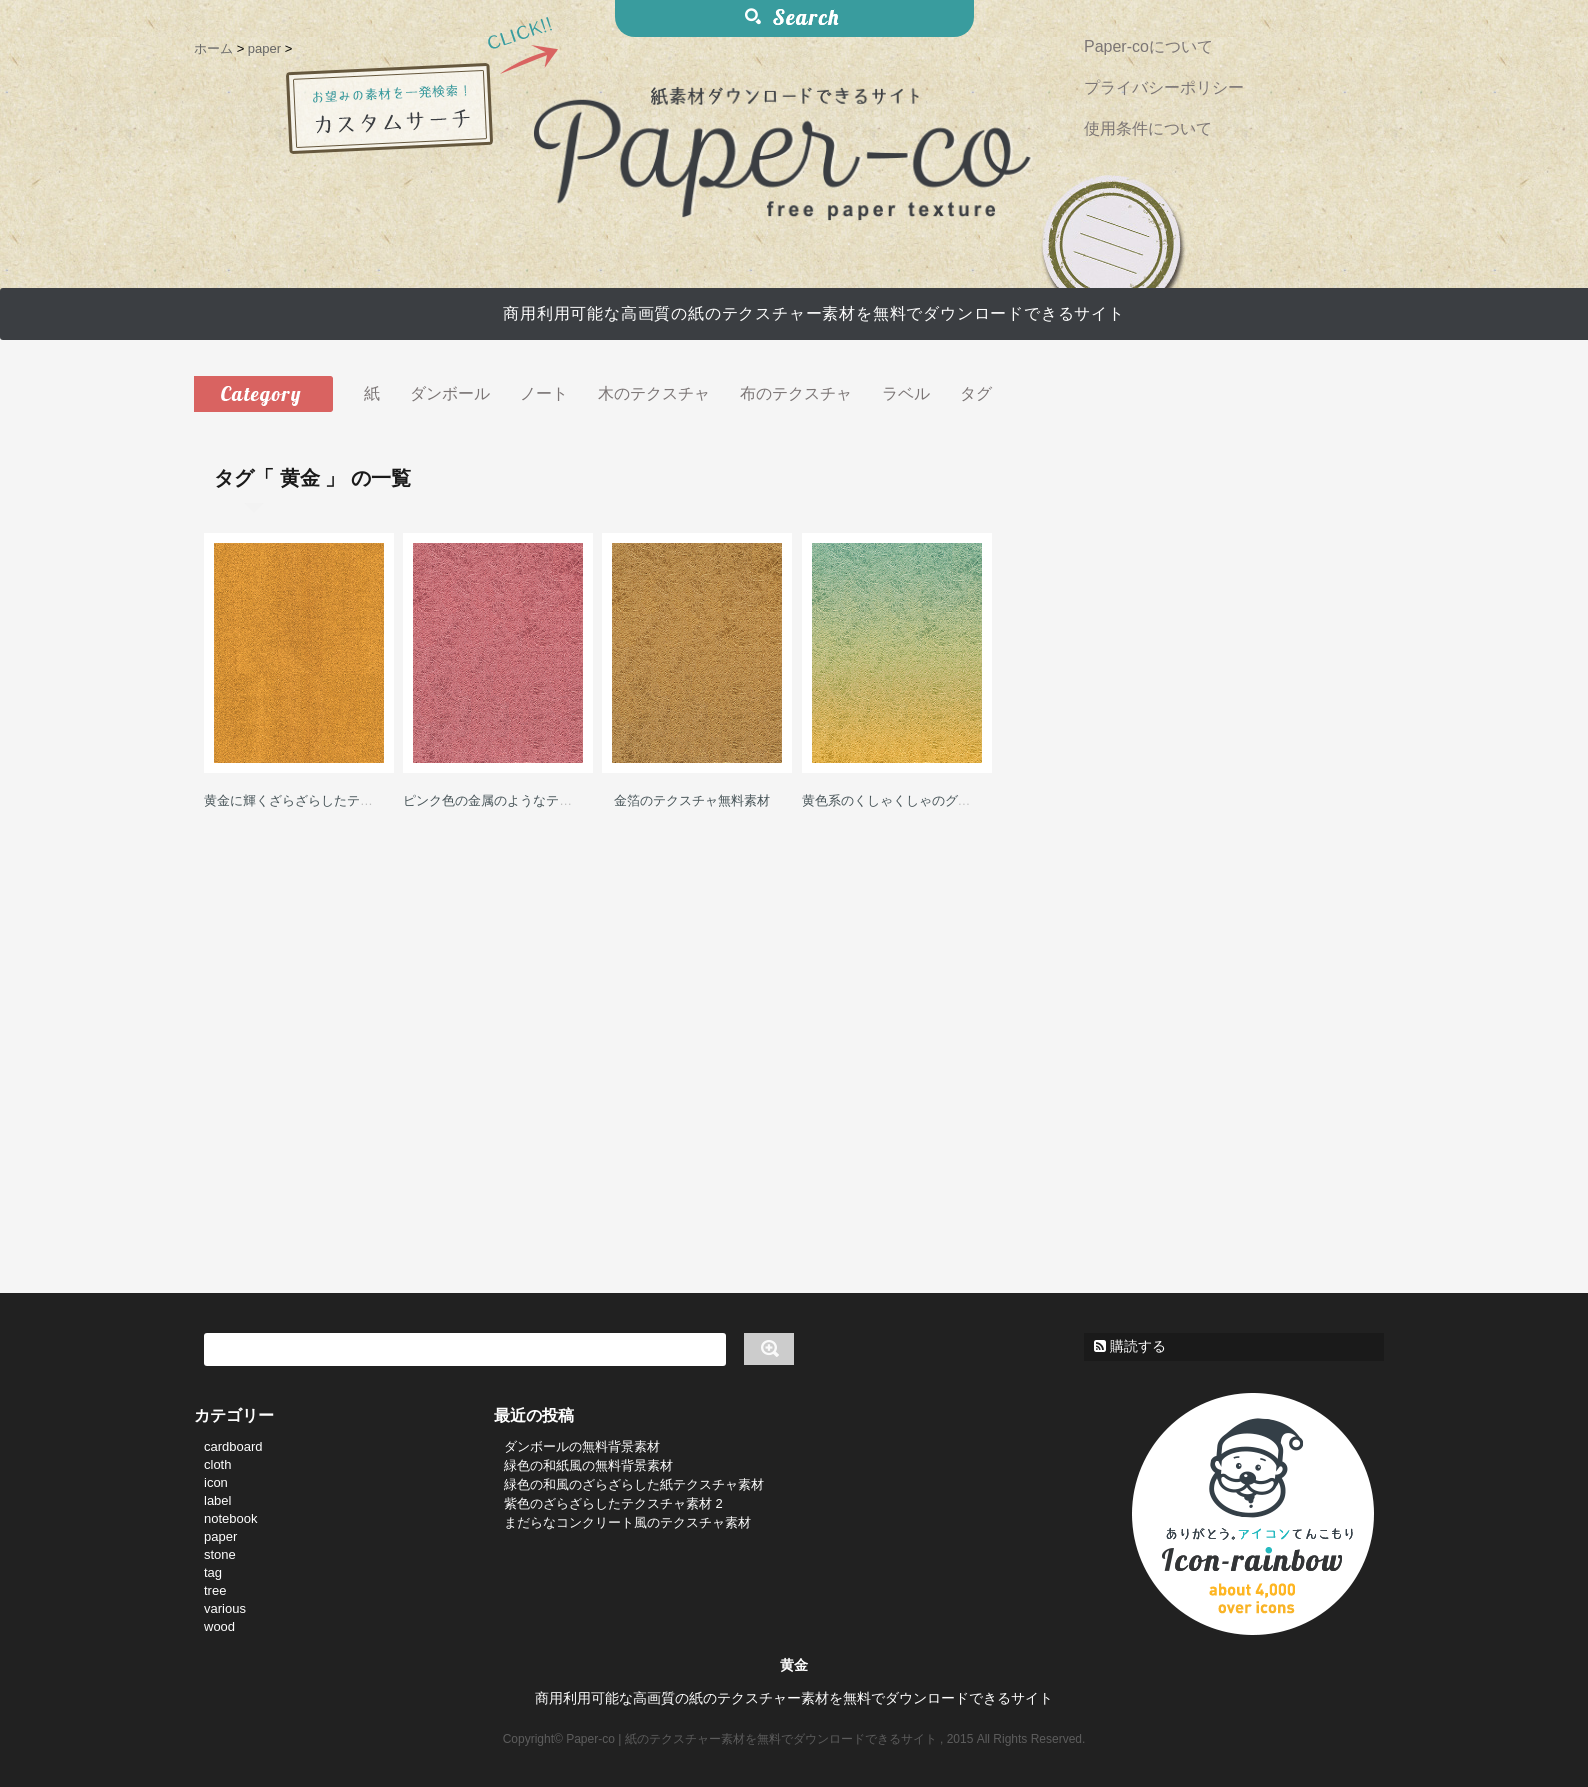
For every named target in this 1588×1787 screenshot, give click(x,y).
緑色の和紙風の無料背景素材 (588, 1465)
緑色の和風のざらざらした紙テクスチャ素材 (634, 1484)
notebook (231, 1518)
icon (216, 1482)
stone (220, 1554)
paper (220, 1536)
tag (213, 1572)
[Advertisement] (692, 1023)
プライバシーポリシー (1164, 87)
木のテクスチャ (654, 393)
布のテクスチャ (796, 393)
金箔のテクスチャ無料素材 (692, 800)
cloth (217, 1464)
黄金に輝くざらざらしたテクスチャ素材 (321, 800)
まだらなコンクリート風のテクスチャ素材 (627, 1522)
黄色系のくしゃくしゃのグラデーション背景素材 (945, 800)
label (217, 1500)
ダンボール (450, 393)
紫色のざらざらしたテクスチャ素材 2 (613, 1503)
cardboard (233, 1446)
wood (219, 1626)
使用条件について (1148, 128)
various (225, 1608)
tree (215, 1590)
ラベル (906, 393)
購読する (1130, 1346)
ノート (544, 393)
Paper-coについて (1148, 46)
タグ (976, 393)
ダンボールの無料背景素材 (582, 1446)
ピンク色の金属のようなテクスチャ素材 (520, 800)
